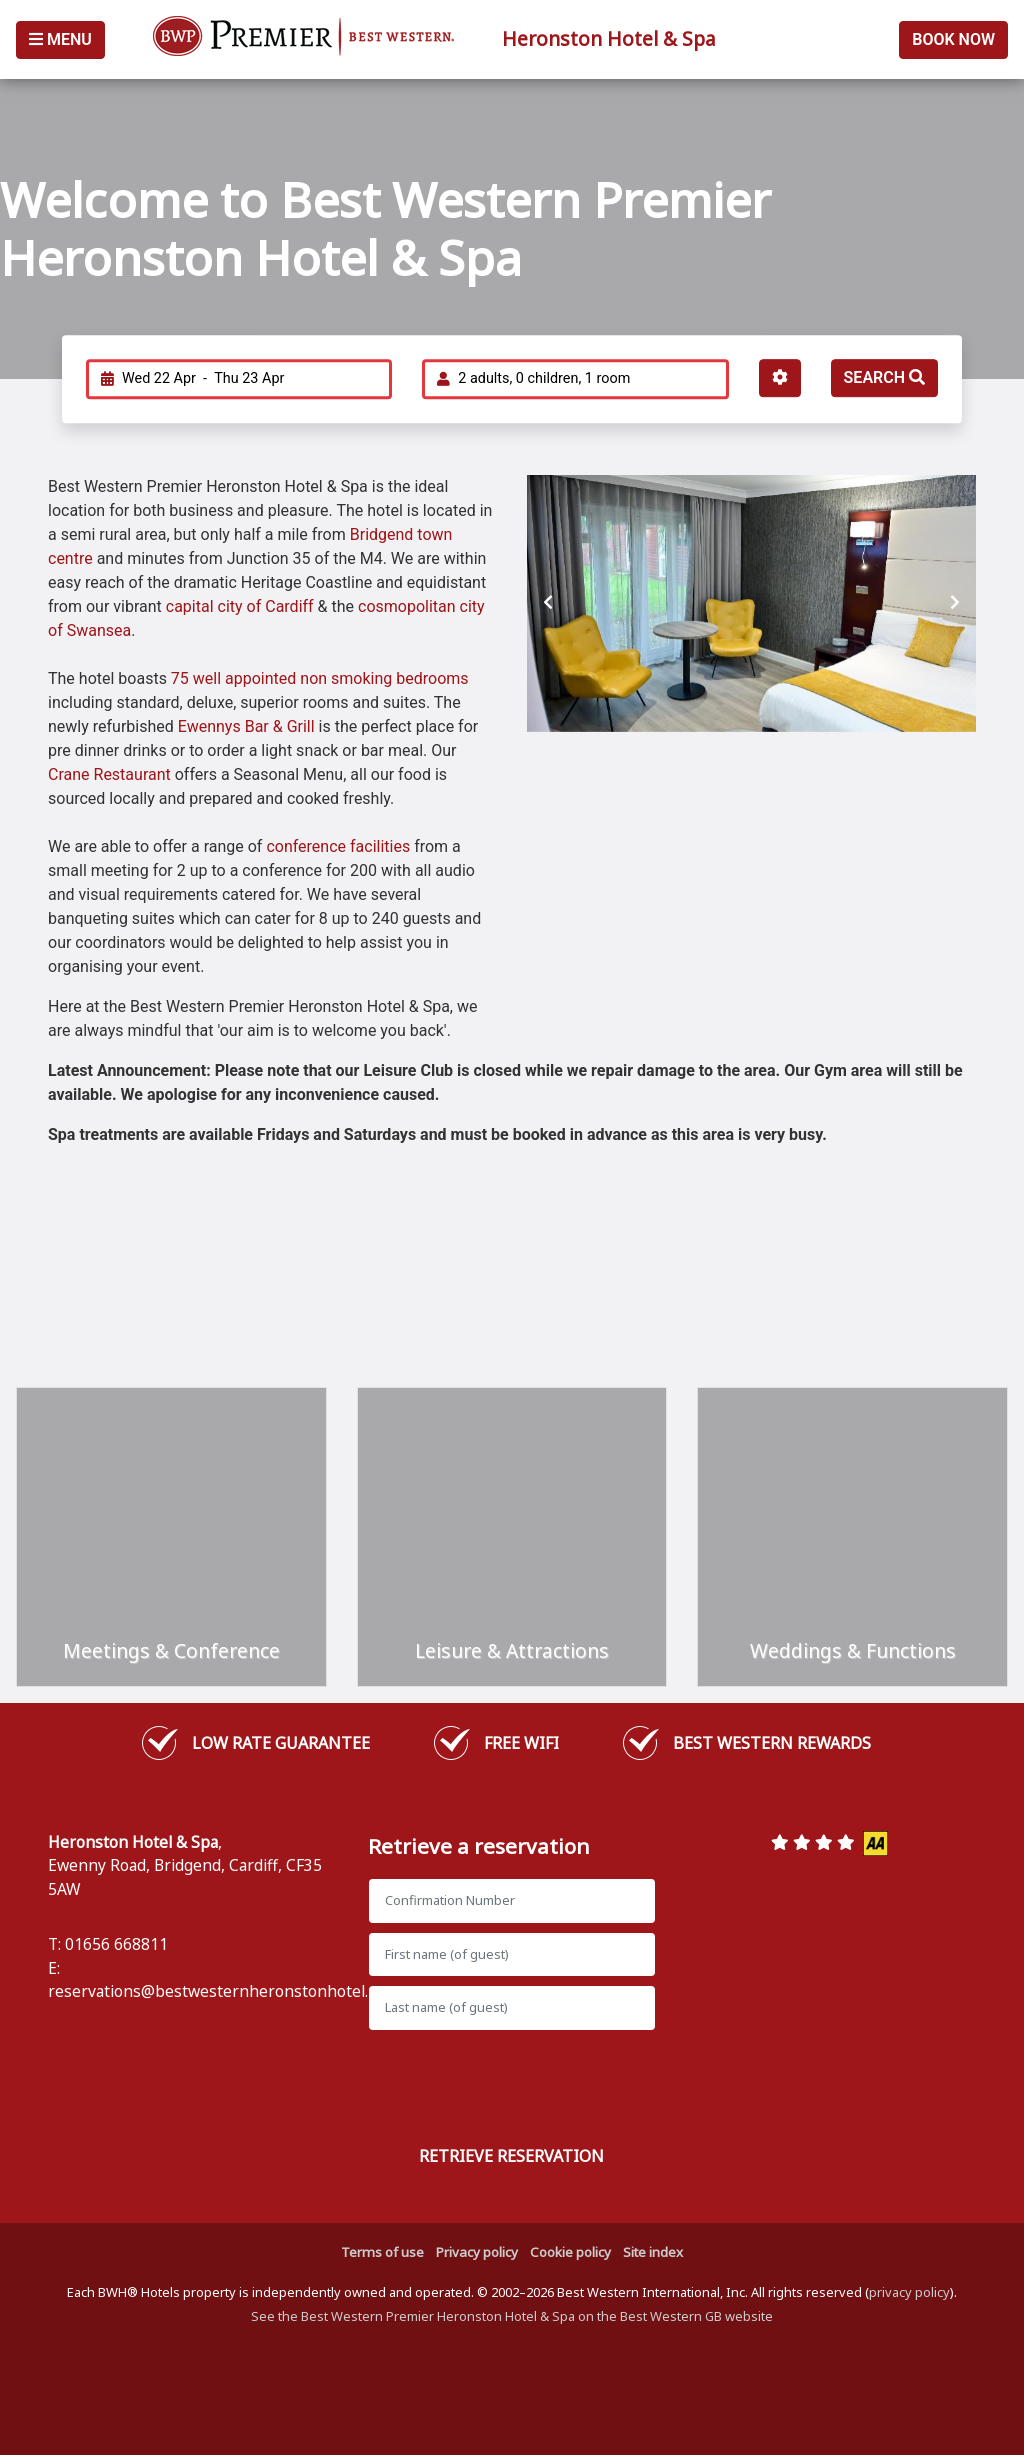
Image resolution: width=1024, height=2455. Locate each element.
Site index (653, 2252)
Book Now (953, 39)
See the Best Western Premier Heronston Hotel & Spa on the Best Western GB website (512, 2316)
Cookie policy (570, 2252)
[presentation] (548, 603)
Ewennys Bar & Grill (246, 726)
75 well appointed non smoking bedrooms (320, 678)
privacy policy (909, 2292)
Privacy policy (477, 2252)
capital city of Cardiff (242, 606)
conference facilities (338, 846)
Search (884, 377)
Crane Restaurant (109, 774)
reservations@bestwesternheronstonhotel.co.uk (227, 1991)
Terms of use (382, 2252)
